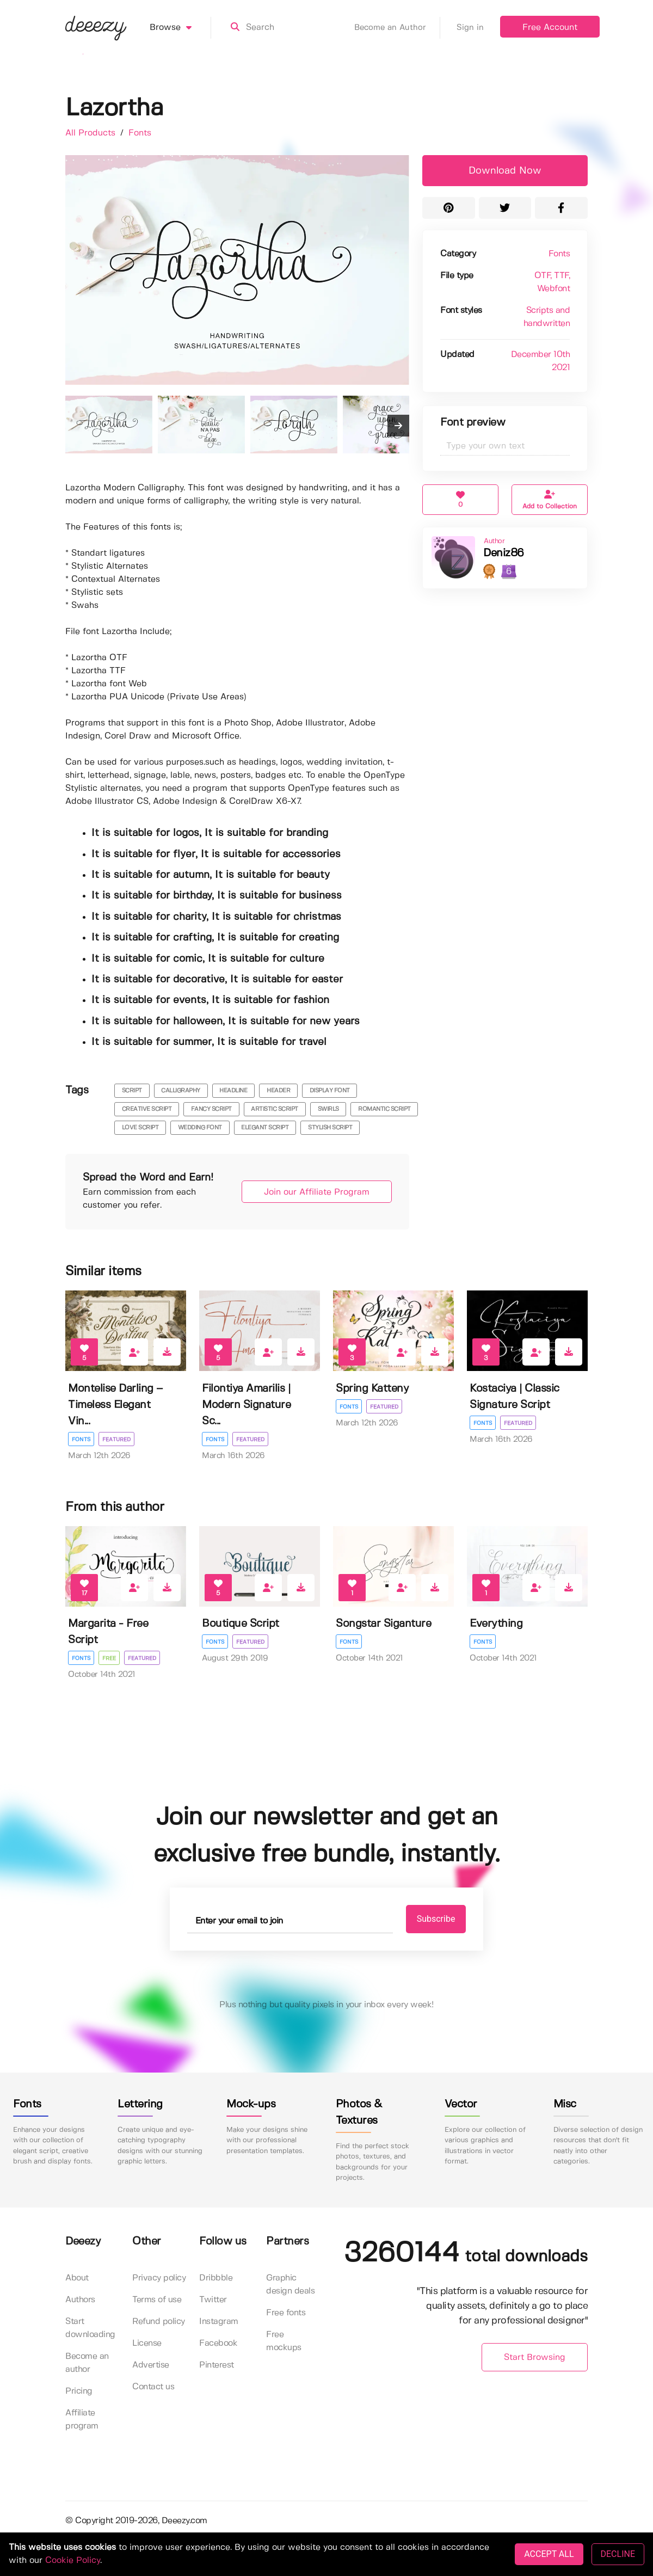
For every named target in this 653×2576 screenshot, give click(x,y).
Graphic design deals (290, 2284)
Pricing (79, 2391)
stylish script (330, 1127)
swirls (328, 1109)
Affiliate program (81, 2419)
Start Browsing (534, 2357)
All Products (91, 133)
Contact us (153, 2387)
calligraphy (180, 1090)
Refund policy (158, 2321)
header (278, 1090)
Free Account (549, 27)
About (77, 2278)
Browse (180, 28)
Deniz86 (503, 553)
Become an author (87, 2363)
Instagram (218, 2321)
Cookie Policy (72, 2560)
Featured (116, 1439)
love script (140, 1127)
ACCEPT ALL (549, 2554)
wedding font (200, 1127)
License (147, 2343)
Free (109, 1658)
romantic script (384, 1109)
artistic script (274, 1109)
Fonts (139, 133)
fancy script (211, 1109)
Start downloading (90, 2328)
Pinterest (216, 2365)
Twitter (213, 2300)
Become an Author (397, 27)
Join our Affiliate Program (316, 1192)
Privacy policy (159, 2278)
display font (330, 1090)
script (132, 1090)
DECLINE (618, 2554)
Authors (80, 2300)
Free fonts (285, 2313)
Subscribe (436, 1919)
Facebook (218, 2343)
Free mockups (283, 2341)
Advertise (150, 2365)
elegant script (264, 1127)
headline (233, 1090)
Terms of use (156, 2300)
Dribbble (215, 2278)
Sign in (470, 28)
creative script (147, 1109)
